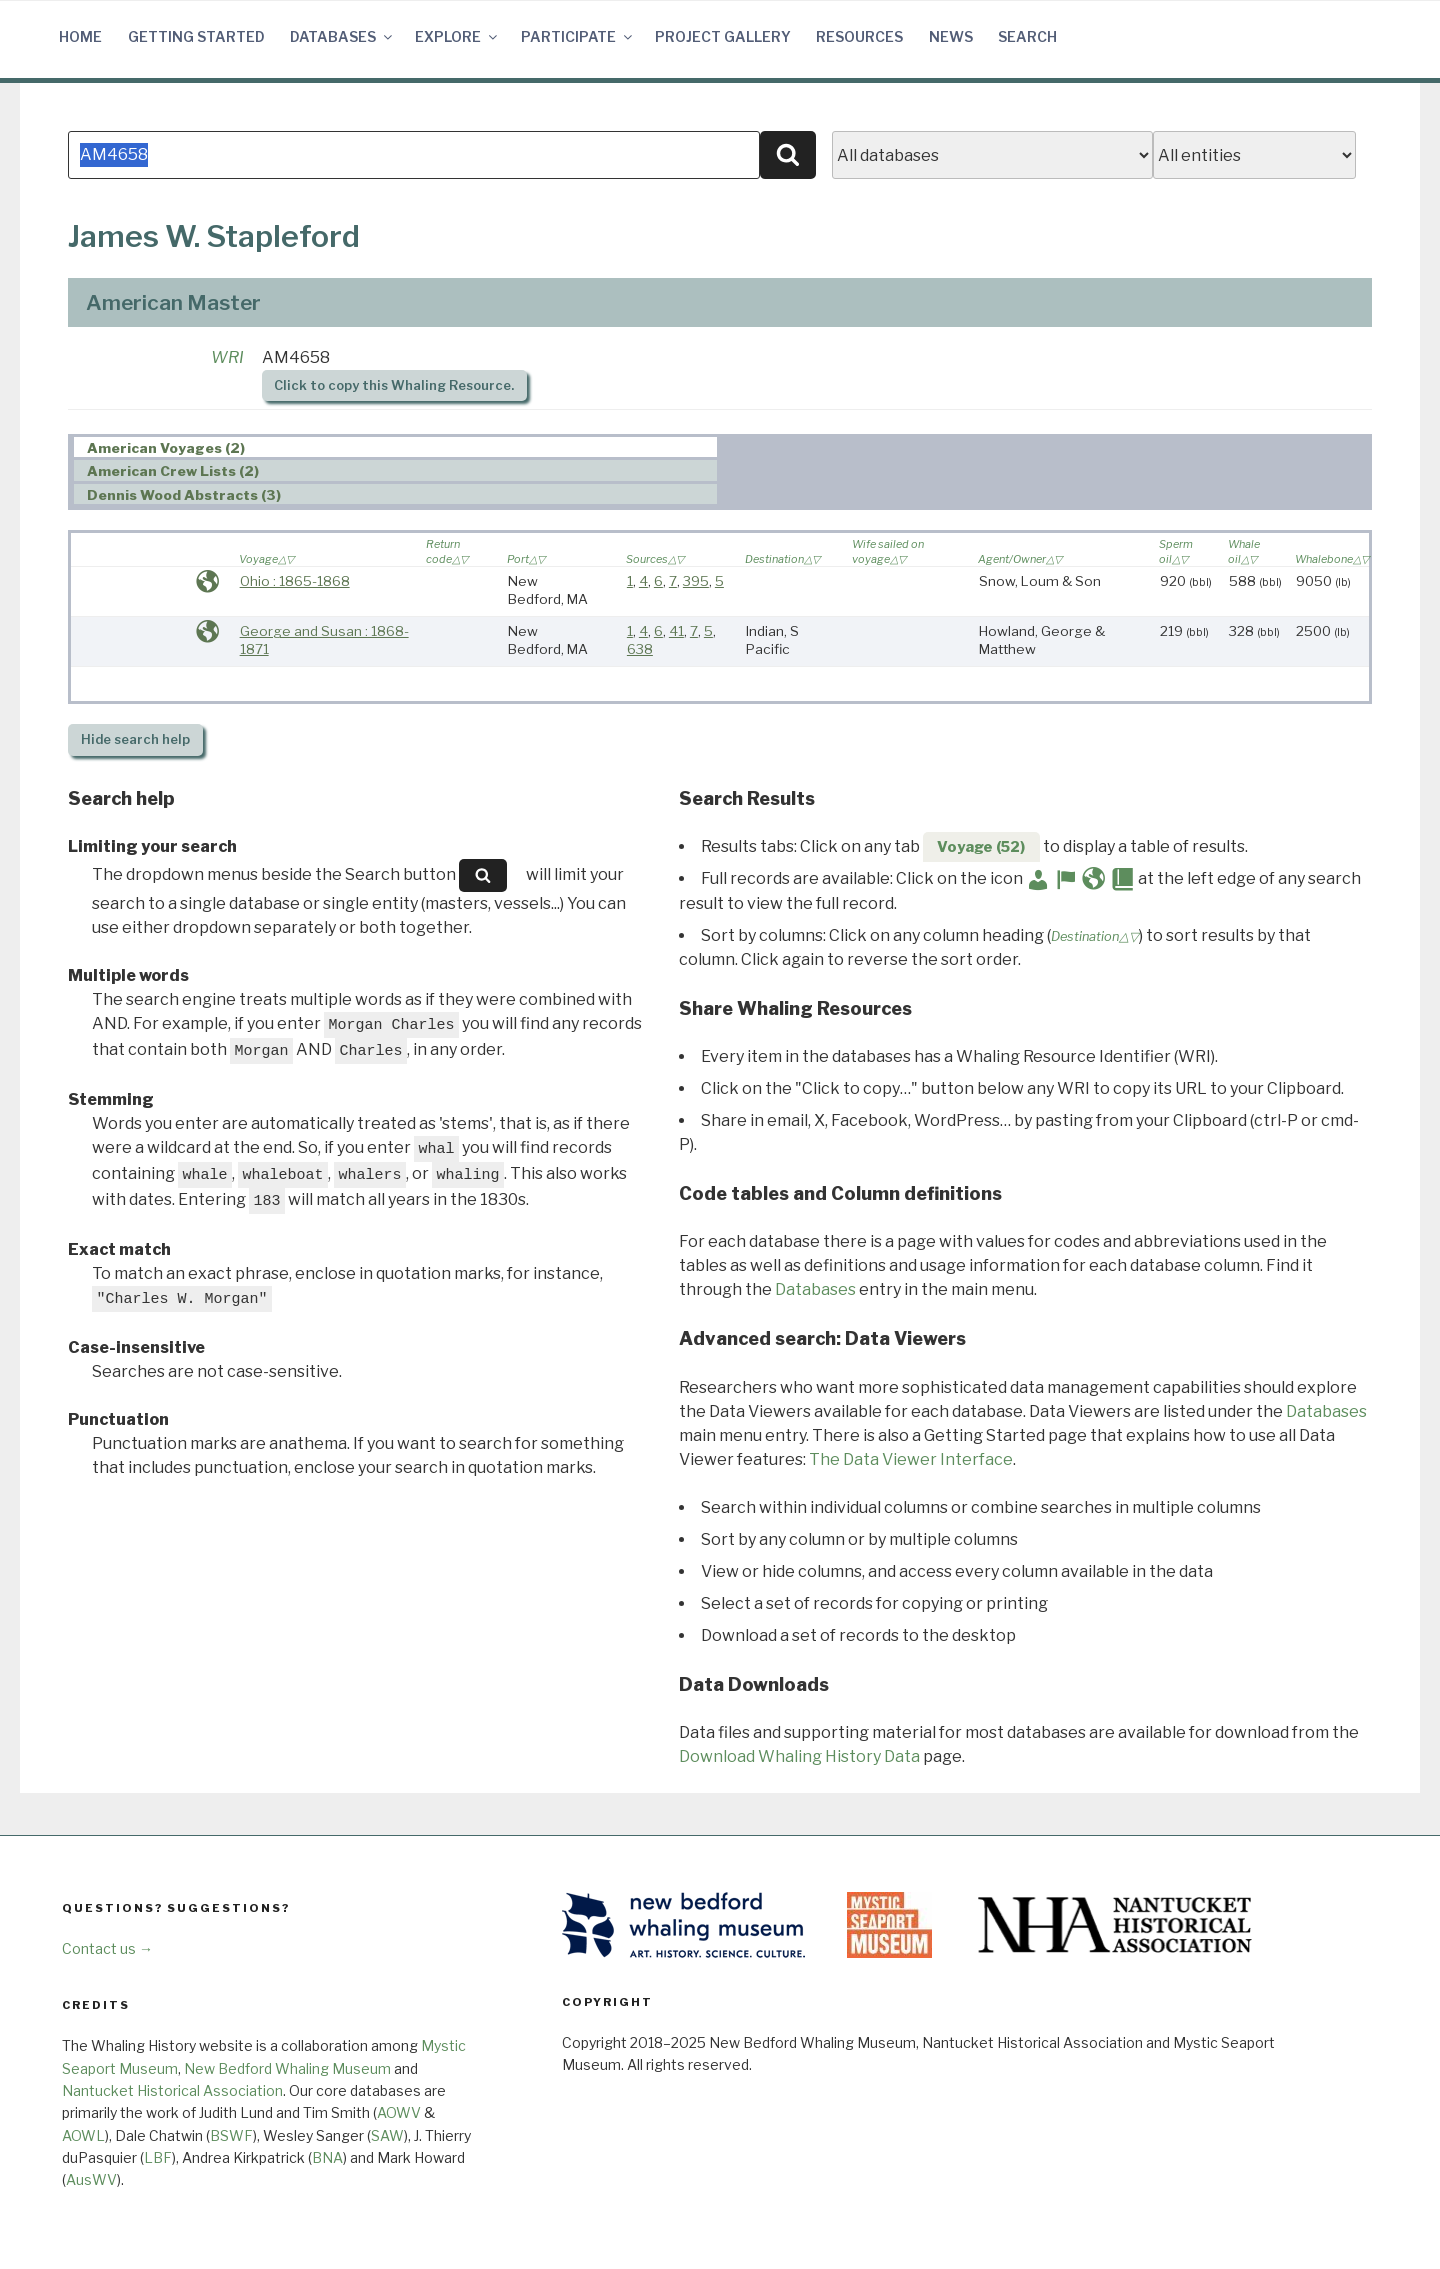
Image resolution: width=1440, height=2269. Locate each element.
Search (1027, 36)
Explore (457, 36)
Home (80, 36)
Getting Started (196, 36)
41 (676, 631)
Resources (859, 36)
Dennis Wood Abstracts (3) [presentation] (184, 495)
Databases (342, 36)
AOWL (83, 2135)
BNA (327, 2157)
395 (696, 581)
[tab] (395, 447)
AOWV (399, 2112)
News (951, 36)
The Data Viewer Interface (911, 1459)
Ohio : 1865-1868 (295, 581)
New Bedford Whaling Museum (287, 2068)
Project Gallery (723, 36)
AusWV (91, 2179)
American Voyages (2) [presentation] (166, 448)
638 (640, 649)
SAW (387, 2135)
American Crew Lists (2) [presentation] (173, 471)
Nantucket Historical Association (172, 2090)
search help (135, 739)
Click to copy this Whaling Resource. (394, 385)
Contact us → (107, 1948)
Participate (578, 36)
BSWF (231, 2135)
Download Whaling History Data (799, 1756)
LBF (158, 2157)
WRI (227, 357)
